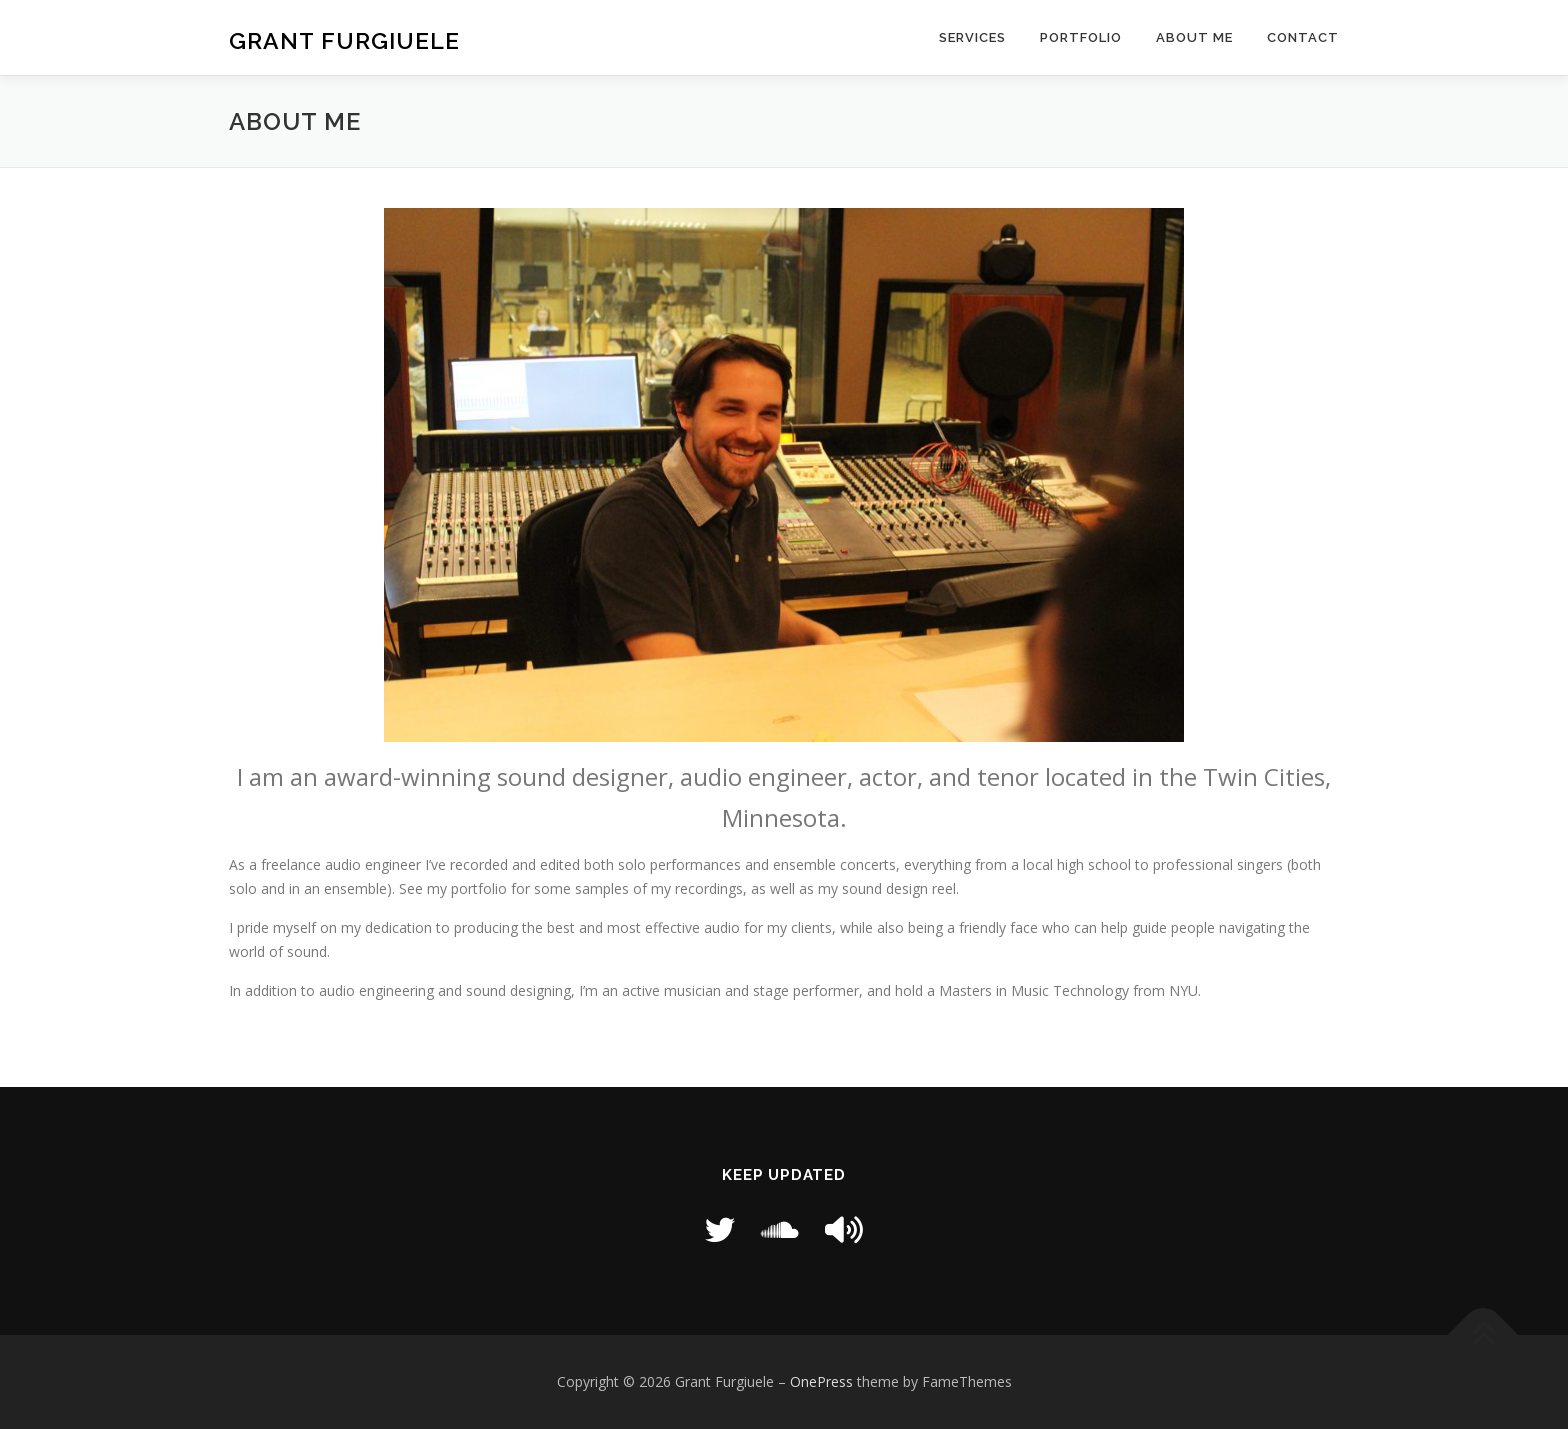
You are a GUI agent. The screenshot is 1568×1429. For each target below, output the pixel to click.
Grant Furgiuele (344, 40)
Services (972, 37)
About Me (1194, 37)
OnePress (821, 1381)
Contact (1303, 37)
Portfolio (1081, 37)
